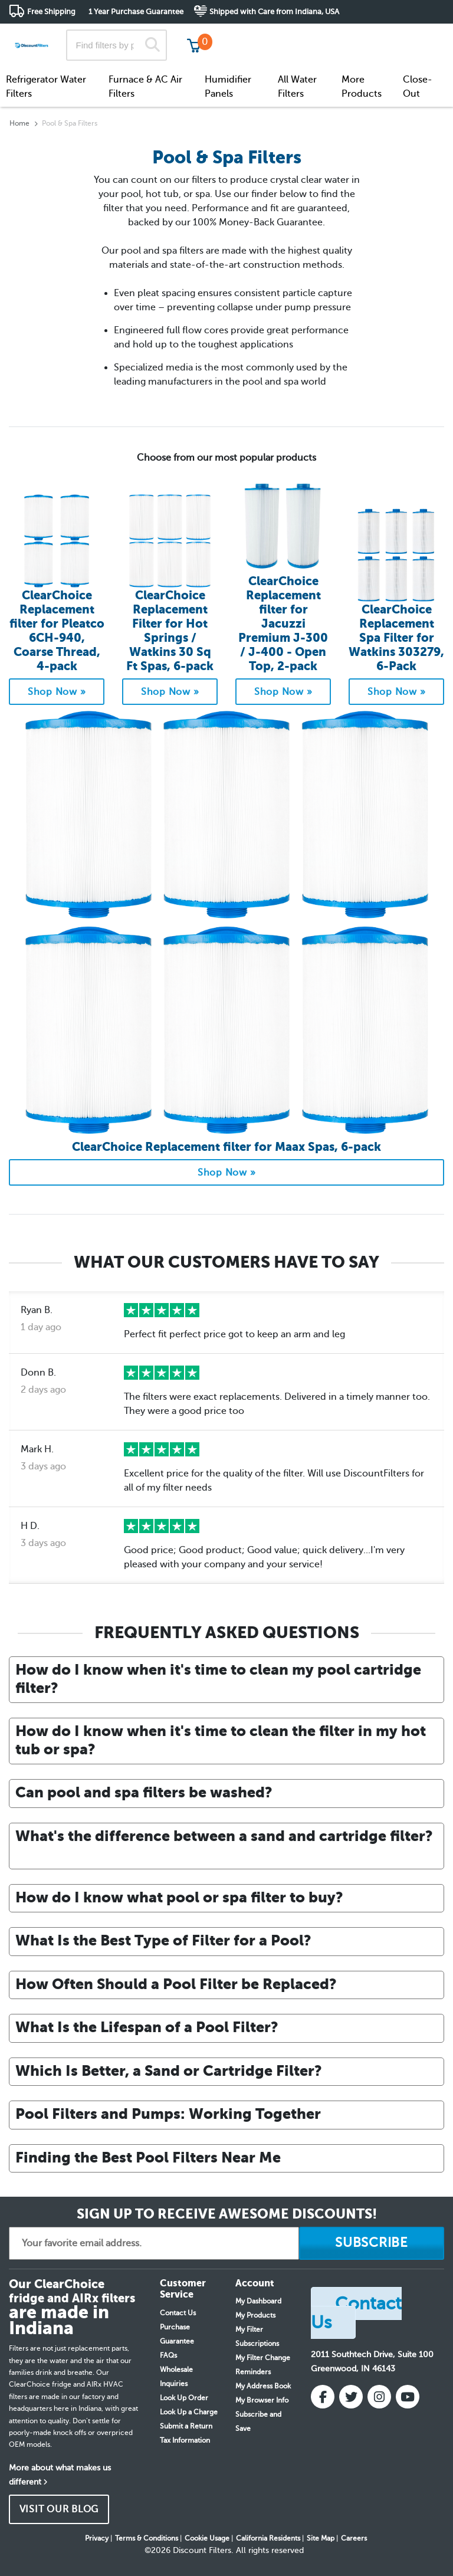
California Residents (268, 2538)
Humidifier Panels (228, 86)
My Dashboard (258, 2301)
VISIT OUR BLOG (59, 2509)
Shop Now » (57, 692)
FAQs (168, 2355)
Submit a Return (186, 2426)
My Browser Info (261, 2400)
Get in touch (419, 36)
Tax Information (185, 2440)
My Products (255, 2315)
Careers (354, 2538)
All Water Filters (297, 86)
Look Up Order (184, 2398)
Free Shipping (51, 11)
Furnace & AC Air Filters (145, 86)
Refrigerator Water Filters (46, 86)
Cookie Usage (207, 2538)
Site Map (320, 2538)
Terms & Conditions (146, 2538)
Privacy (97, 2538)
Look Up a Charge (189, 2412)
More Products (362, 86)
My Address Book (263, 2386)
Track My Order (255, 35)
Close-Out (417, 86)
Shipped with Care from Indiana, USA (274, 11)
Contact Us (178, 2313)
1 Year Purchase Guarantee (135, 11)
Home (19, 123)
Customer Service (339, 35)
